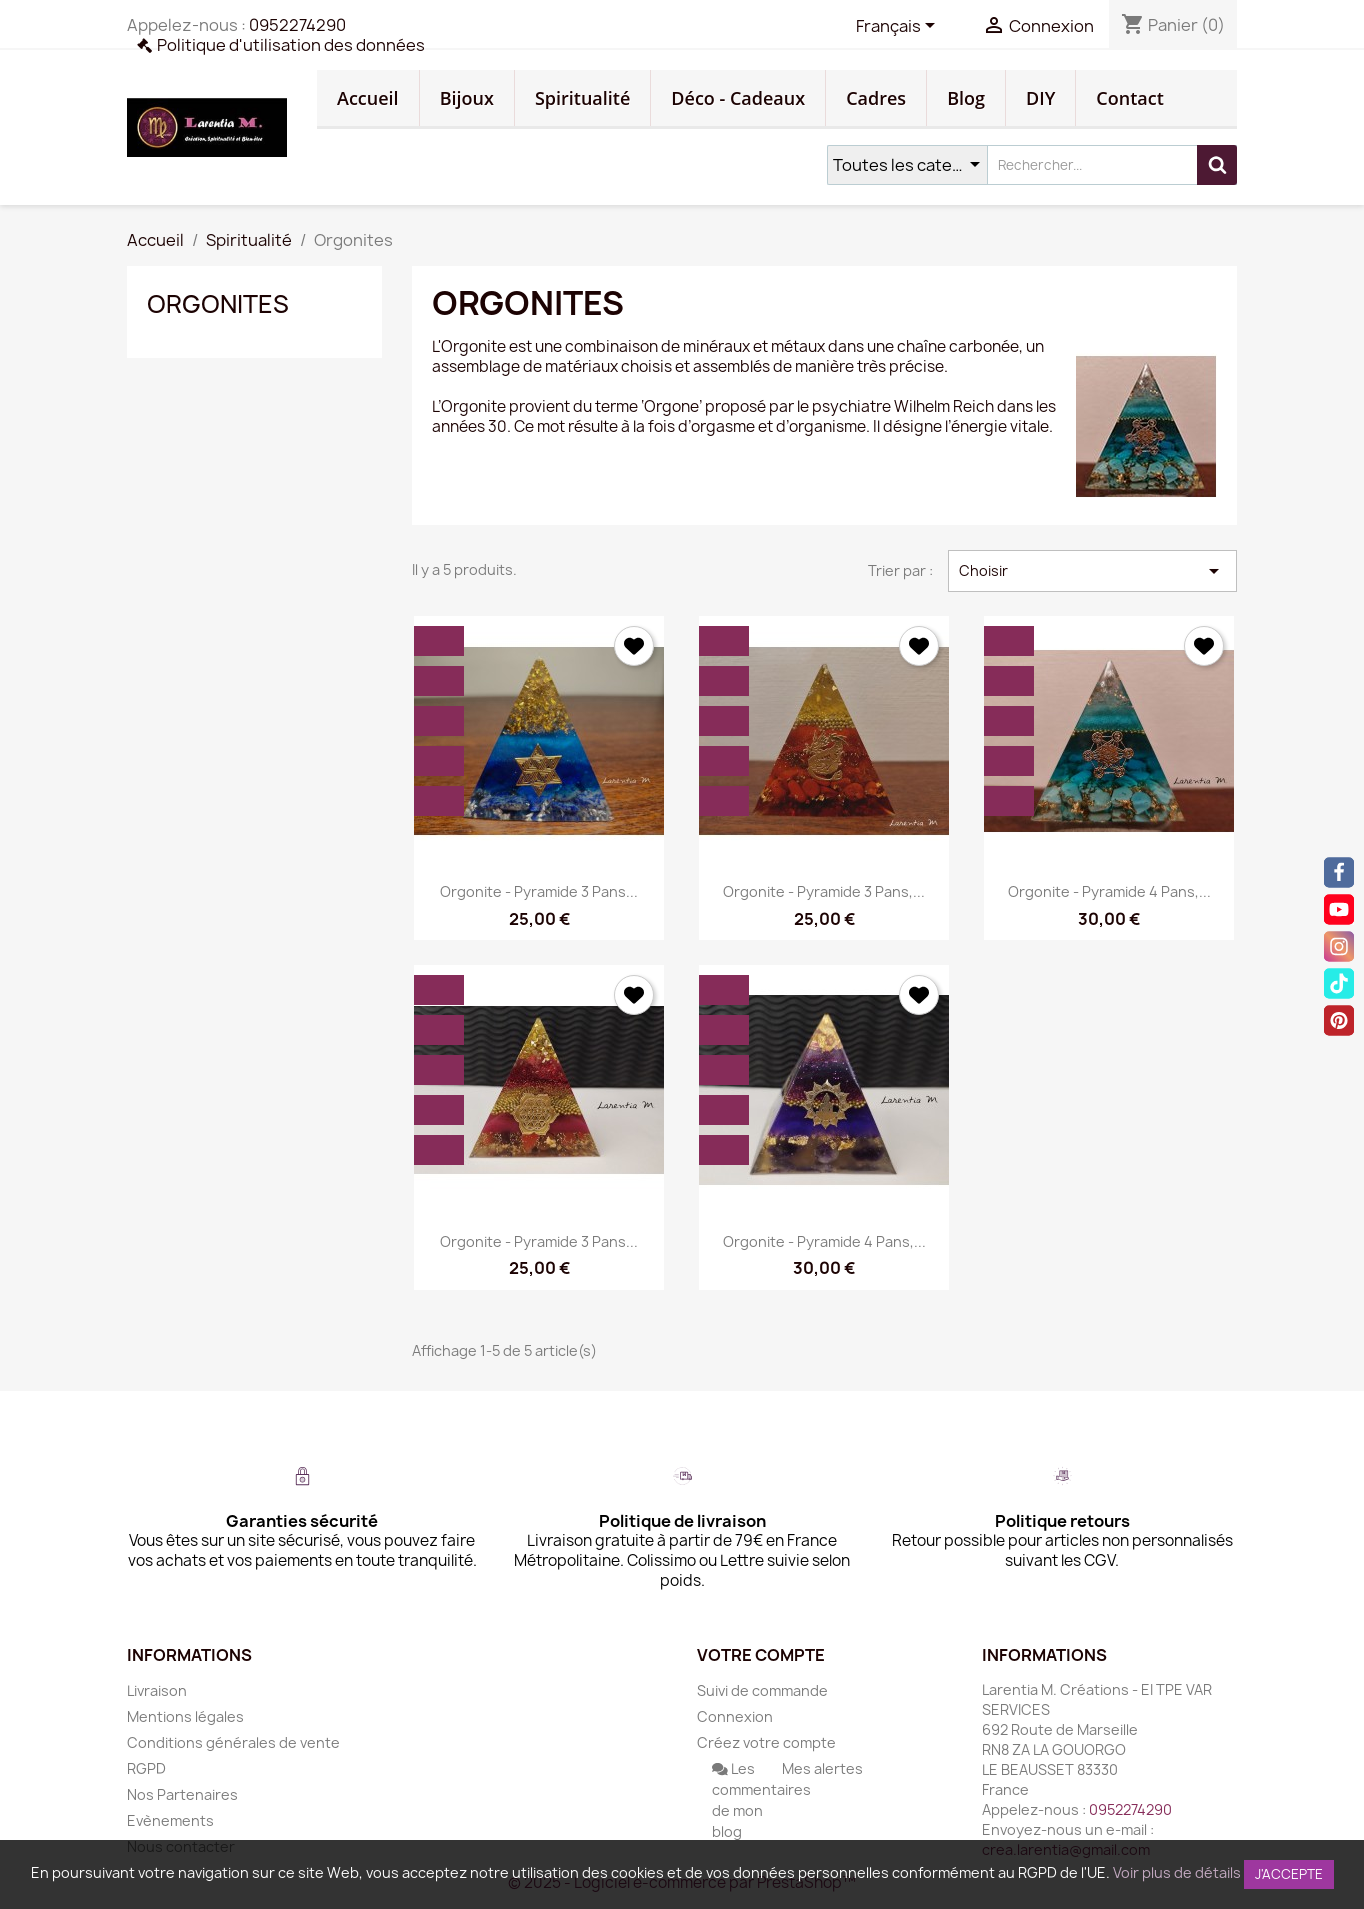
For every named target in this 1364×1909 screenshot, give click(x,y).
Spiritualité (582, 98)
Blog (966, 98)
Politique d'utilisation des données (291, 45)
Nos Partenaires (182, 1794)
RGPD (146, 1768)
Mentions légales (185, 1716)
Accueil (368, 98)
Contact (1129, 98)
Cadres (876, 98)
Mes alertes (822, 1768)
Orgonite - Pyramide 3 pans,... (824, 891)
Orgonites (218, 304)
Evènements (170, 1820)
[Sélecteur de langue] (899, 27)
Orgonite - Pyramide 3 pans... (539, 891)
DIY (1040, 98)
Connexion (735, 1716)
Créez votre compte (766, 1742)
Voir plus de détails (1177, 1872)
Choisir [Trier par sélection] (1092, 571)
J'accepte (1289, 1874)
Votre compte (761, 1655)
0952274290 (297, 25)
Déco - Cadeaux (738, 98)
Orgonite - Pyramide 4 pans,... (1109, 891)
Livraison (157, 1690)
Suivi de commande (762, 1690)
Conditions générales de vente (233, 1742)
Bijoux (467, 98)
